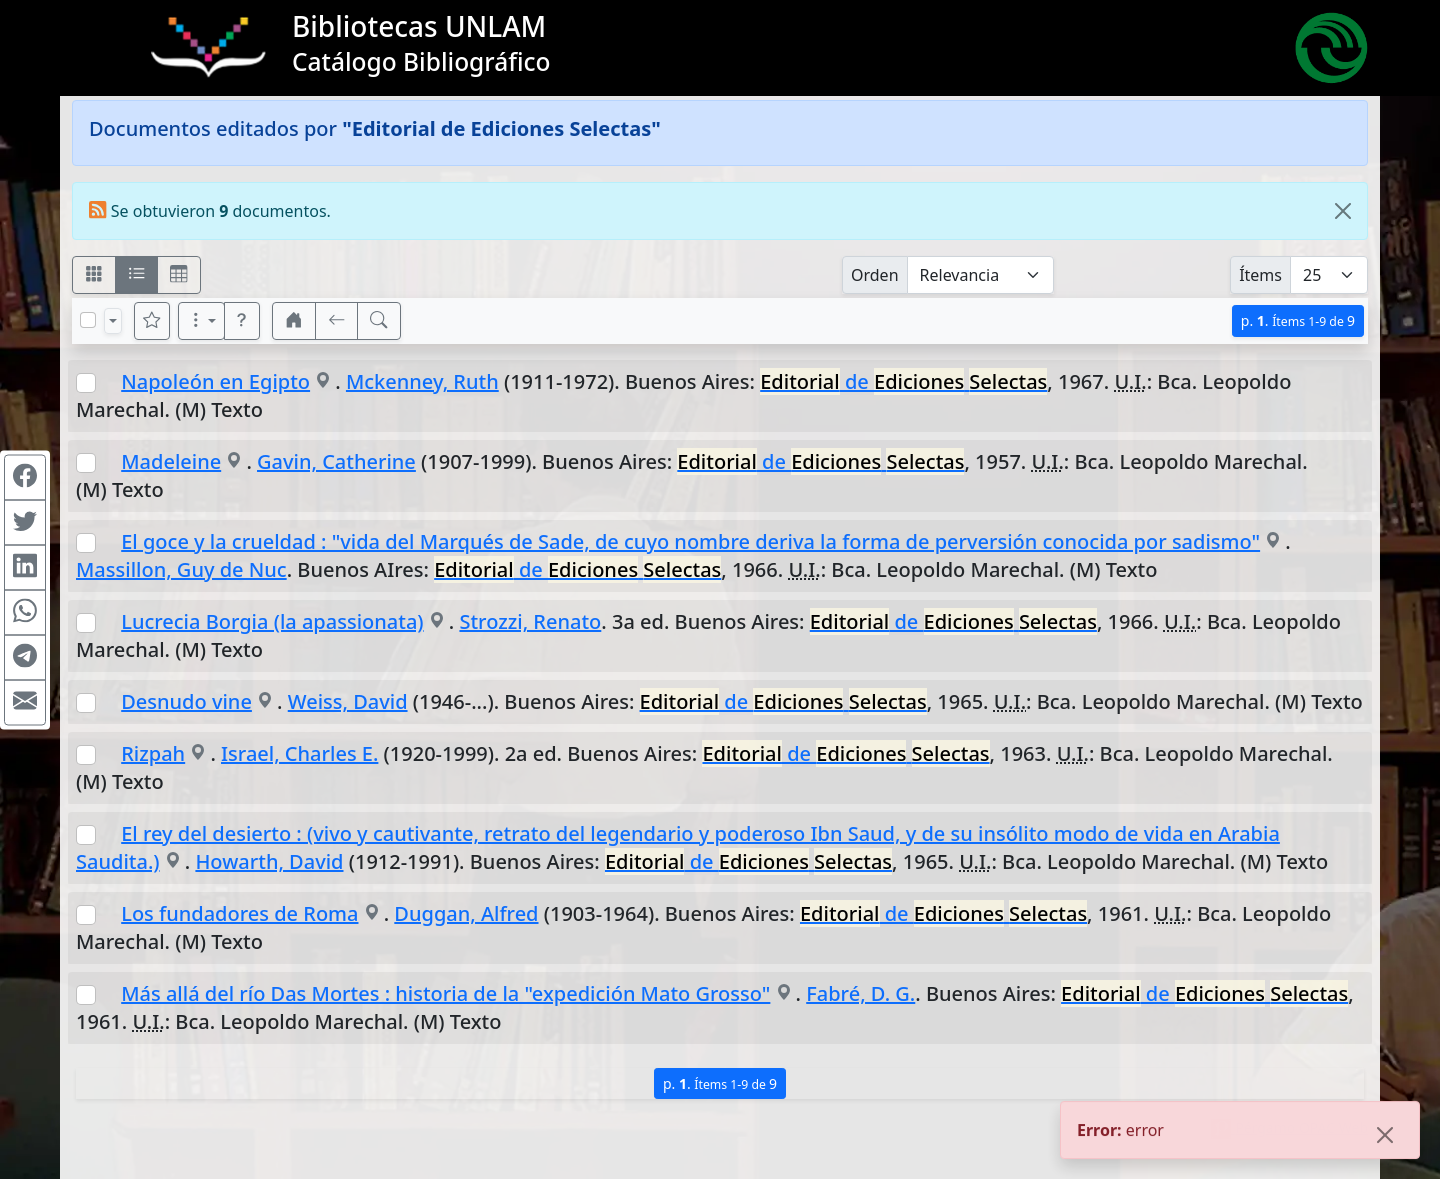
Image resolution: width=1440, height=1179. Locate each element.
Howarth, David (269, 861)
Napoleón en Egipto (215, 381)
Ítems (1260, 275)
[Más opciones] (202, 321)
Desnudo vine (186, 701)
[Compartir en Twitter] (25, 522)
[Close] (1343, 211)
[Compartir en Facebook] (25, 477)
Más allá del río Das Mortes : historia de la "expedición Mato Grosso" (445, 993)
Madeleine (171, 461)
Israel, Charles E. (299, 753)
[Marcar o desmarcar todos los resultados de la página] (88, 320)
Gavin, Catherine (336, 461)
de (903, 381)
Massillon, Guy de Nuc (181, 569)
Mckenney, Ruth (422, 381)
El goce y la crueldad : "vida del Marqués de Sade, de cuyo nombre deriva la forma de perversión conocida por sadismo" (690, 541)
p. (1298, 320)
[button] (242, 321)
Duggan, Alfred (466, 913)
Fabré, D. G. (860, 993)
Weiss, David (348, 701)
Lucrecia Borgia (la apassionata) (272, 621)
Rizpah (153, 753)
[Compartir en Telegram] (25, 657)
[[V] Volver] (337, 321)
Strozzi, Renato (530, 621)
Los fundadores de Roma (239, 913)
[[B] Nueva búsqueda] (379, 321)
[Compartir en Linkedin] (25, 567)
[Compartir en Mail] (25, 702)
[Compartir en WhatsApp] (25, 612)
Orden (875, 275)
